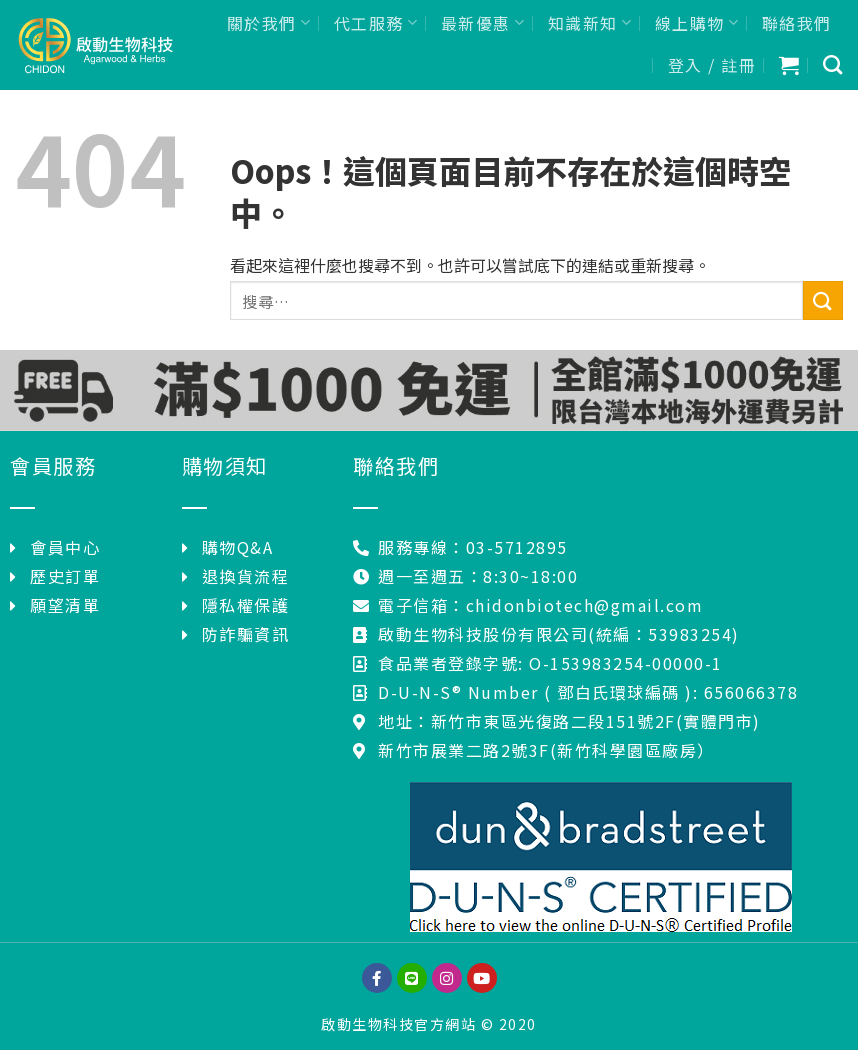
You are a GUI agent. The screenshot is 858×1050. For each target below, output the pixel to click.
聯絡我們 (797, 23)
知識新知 (590, 23)
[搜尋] (833, 64)
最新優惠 (483, 23)
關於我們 (269, 23)
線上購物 (697, 23)
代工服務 (376, 23)
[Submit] (823, 300)
